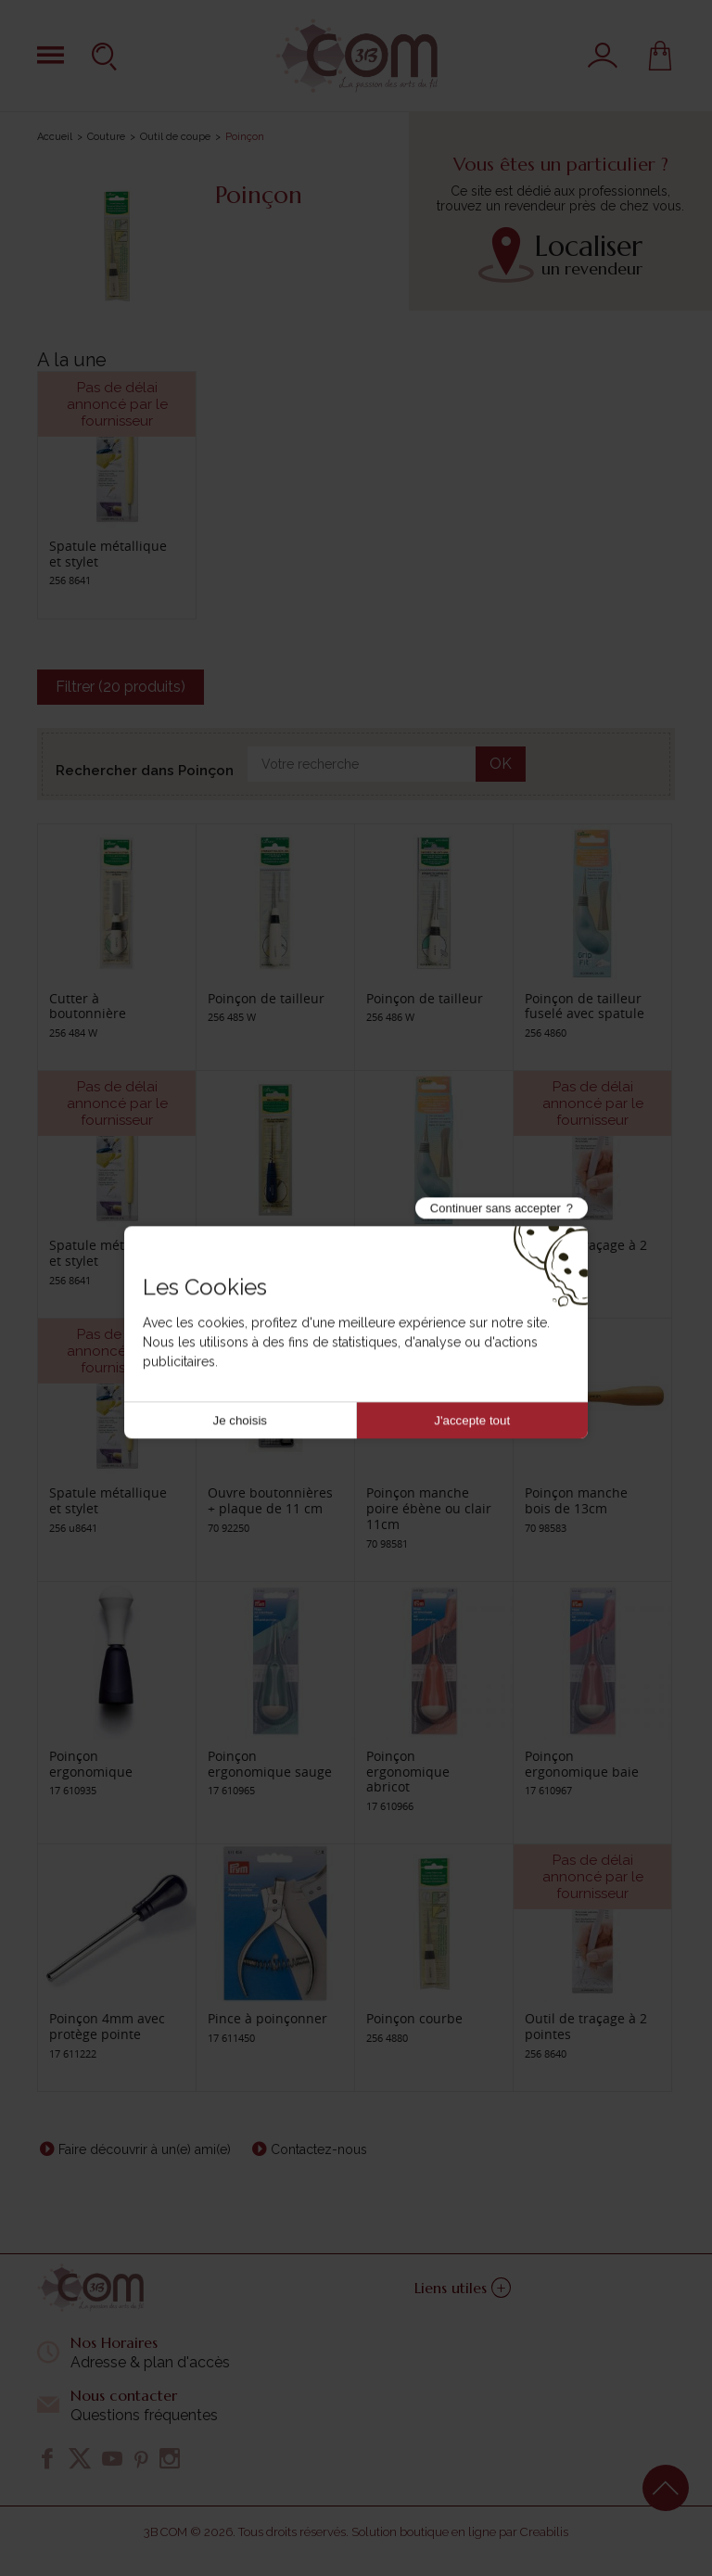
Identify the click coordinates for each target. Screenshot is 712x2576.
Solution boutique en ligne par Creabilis (459, 2532)
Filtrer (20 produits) (120, 686)
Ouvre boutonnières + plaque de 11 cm (270, 1500)
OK (501, 763)
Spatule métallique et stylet (108, 553)
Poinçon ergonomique (91, 1763)
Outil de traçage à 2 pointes (586, 1252)
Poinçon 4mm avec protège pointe (107, 2026)
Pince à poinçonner (267, 2018)
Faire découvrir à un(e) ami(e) (144, 2149)
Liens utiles (462, 2287)
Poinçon (232, 1245)
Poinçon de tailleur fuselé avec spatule (584, 1006)
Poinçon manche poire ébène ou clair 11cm (428, 1508)
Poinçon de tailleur (266, 998)
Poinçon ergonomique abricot (408, 1771)
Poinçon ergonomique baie (582, 1763)
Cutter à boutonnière (87, 1006)
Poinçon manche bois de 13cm (576, 1500)
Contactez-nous (319, 2149)
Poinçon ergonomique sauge (270, 1763)
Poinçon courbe (414, 2018)
